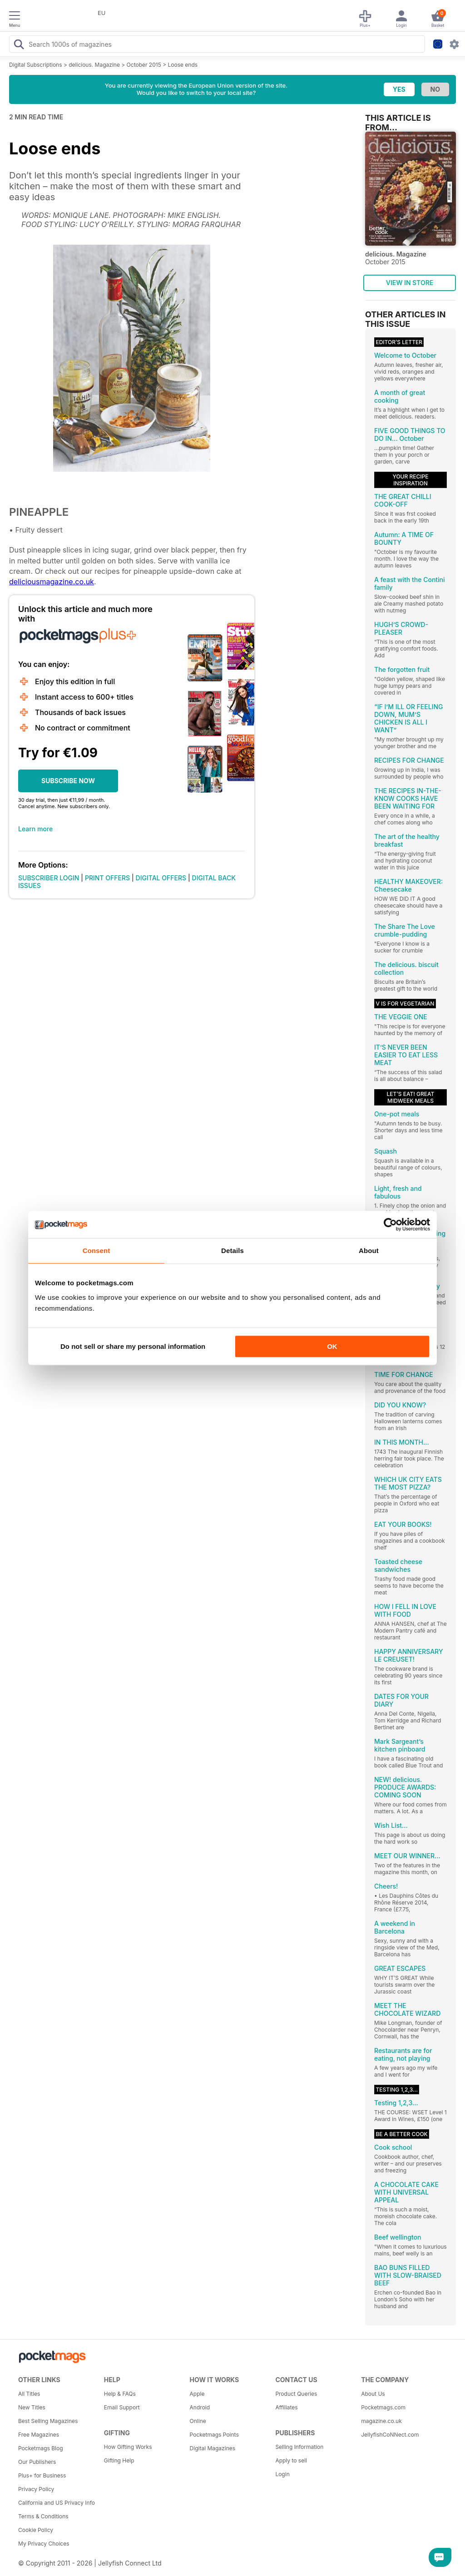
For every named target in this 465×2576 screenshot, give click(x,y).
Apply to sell (291, 2460)
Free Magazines (38, 2434)
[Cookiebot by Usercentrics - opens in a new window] (390, 1224)
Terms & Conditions (43, 2516)
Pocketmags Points (214, 2434)
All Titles (29, 2393)
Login (282, 2474)
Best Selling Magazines (48, 2421)
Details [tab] (232, 1250)
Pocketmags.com (383, 2407)
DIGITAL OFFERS (161, 878)
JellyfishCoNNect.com (390, 2434)
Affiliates (286, 2407)
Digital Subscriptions (35, 64)
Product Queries (296, 2393)
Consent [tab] (96, 1250)
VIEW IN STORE (410, 282)
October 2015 (144, 64)
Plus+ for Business (42, 2475)
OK (332, 1346)
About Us (373, 2393)
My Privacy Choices (43, 2543)
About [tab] (369, 1250)
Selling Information (299, 2446)
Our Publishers (37, 2461)
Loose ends (183, 64)
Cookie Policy (35, 2530)
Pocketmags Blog (40, 2448)
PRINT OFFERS (107, 878)
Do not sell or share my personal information (132, 1346)
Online (198, 2421)
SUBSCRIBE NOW (68, 781)
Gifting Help (119, 2460)
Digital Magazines (212, 2448)
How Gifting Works (128, 2446)
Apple (197, 2393)
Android (200, 2407)
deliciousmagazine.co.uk (51, 581)
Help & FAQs (120, 2393)
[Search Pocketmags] (19, 45)
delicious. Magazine (94, 64)
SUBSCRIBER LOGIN (48, 878)
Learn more (35, 829)
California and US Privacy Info (56, 2502)
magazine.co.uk (381, 2421)
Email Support (122, 2407)
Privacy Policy (36, 2489)
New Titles (31, 2407)
